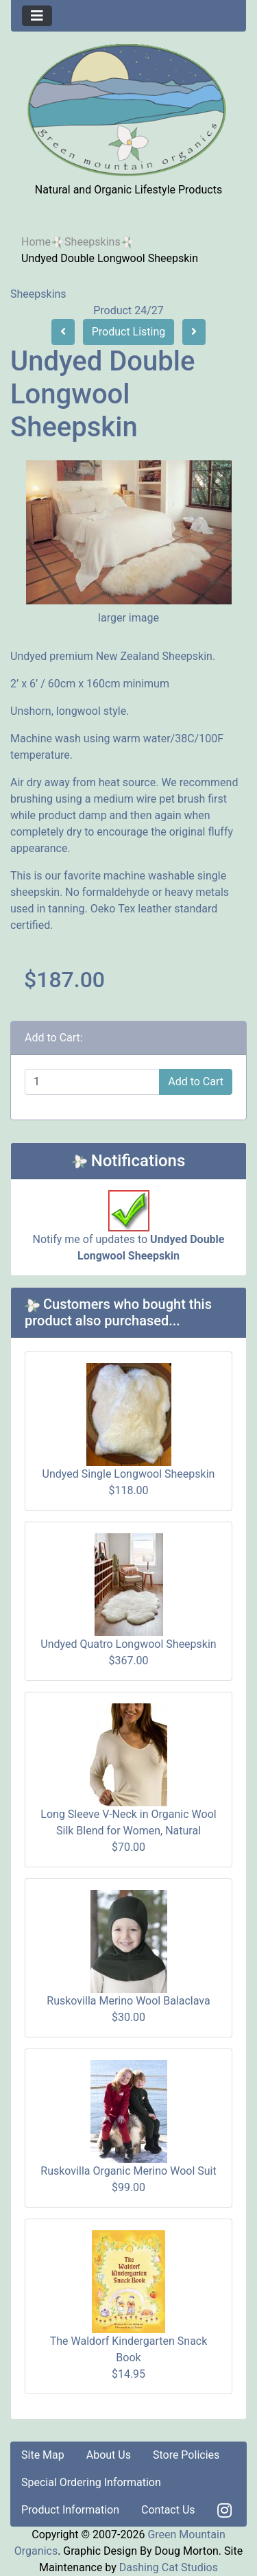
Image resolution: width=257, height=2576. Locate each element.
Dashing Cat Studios (168, 2567)
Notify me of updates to (129, 1233)
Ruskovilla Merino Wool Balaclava (128, 2000)
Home (36, 241)
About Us (108, 2454)
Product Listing (129, 331)
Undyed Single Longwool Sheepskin (128, 1473)
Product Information (70, 2509)
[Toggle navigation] (37, 15)
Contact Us (168, 2509)
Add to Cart (195, 1081)
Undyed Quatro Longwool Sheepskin (128, 1644)
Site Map (42, 2454)
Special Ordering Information (91, 2482)
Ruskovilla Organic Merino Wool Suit (128, 2170)
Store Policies (186, 2454)
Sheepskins (92, 241)
